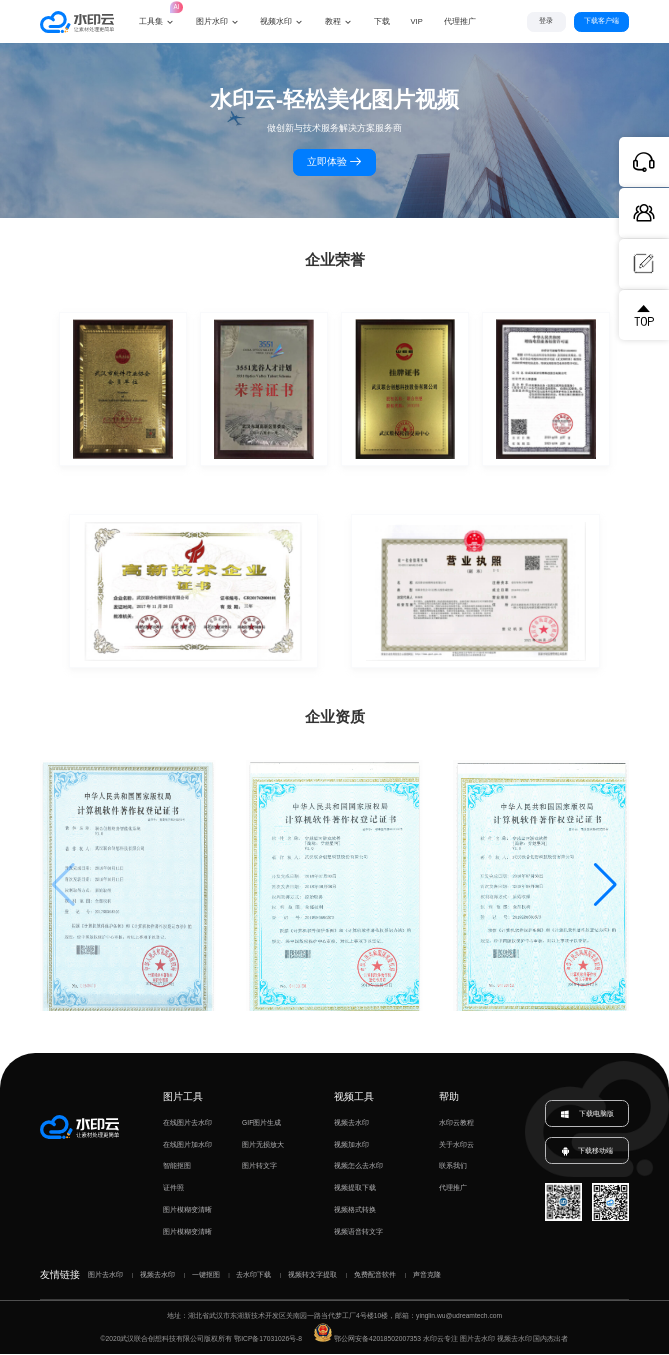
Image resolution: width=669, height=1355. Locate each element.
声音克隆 (427, 1275)
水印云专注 (440, 1339)
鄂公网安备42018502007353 (367, 1339)
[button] (605, 887)
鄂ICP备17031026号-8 (268, 1339)
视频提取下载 (355, 1188)
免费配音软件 (375, 1275)
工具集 (157, 13)
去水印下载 (253, 1275)
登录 (546, 20)
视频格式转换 (355, 1210)
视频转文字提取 (312, 1275)
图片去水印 (105, 1275)
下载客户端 (601, 20)
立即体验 (335, 163)
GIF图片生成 (261, 1123)
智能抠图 (177, 1167)
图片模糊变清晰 (187, 1210)
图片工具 (183, 1097)
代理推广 (453, 1188)
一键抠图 (206, 1275)
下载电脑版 (587, 1115)
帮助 (449, 1097)
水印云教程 (456, 1123)
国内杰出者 (550, 1339)
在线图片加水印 (187, 1145)
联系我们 (453, 1167)
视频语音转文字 (358, 1232)
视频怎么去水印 (358, 1167)
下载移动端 (587, 1152)
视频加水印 (351, 1145)
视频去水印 (351, 1123)
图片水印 (212, 21)
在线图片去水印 (187, 1123)
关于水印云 (456, 1145)
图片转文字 (259, 1167)
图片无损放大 (263, 1145)
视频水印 (276, 21)
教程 (333, 21)
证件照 (173, 1188)
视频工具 (354, 1097)
